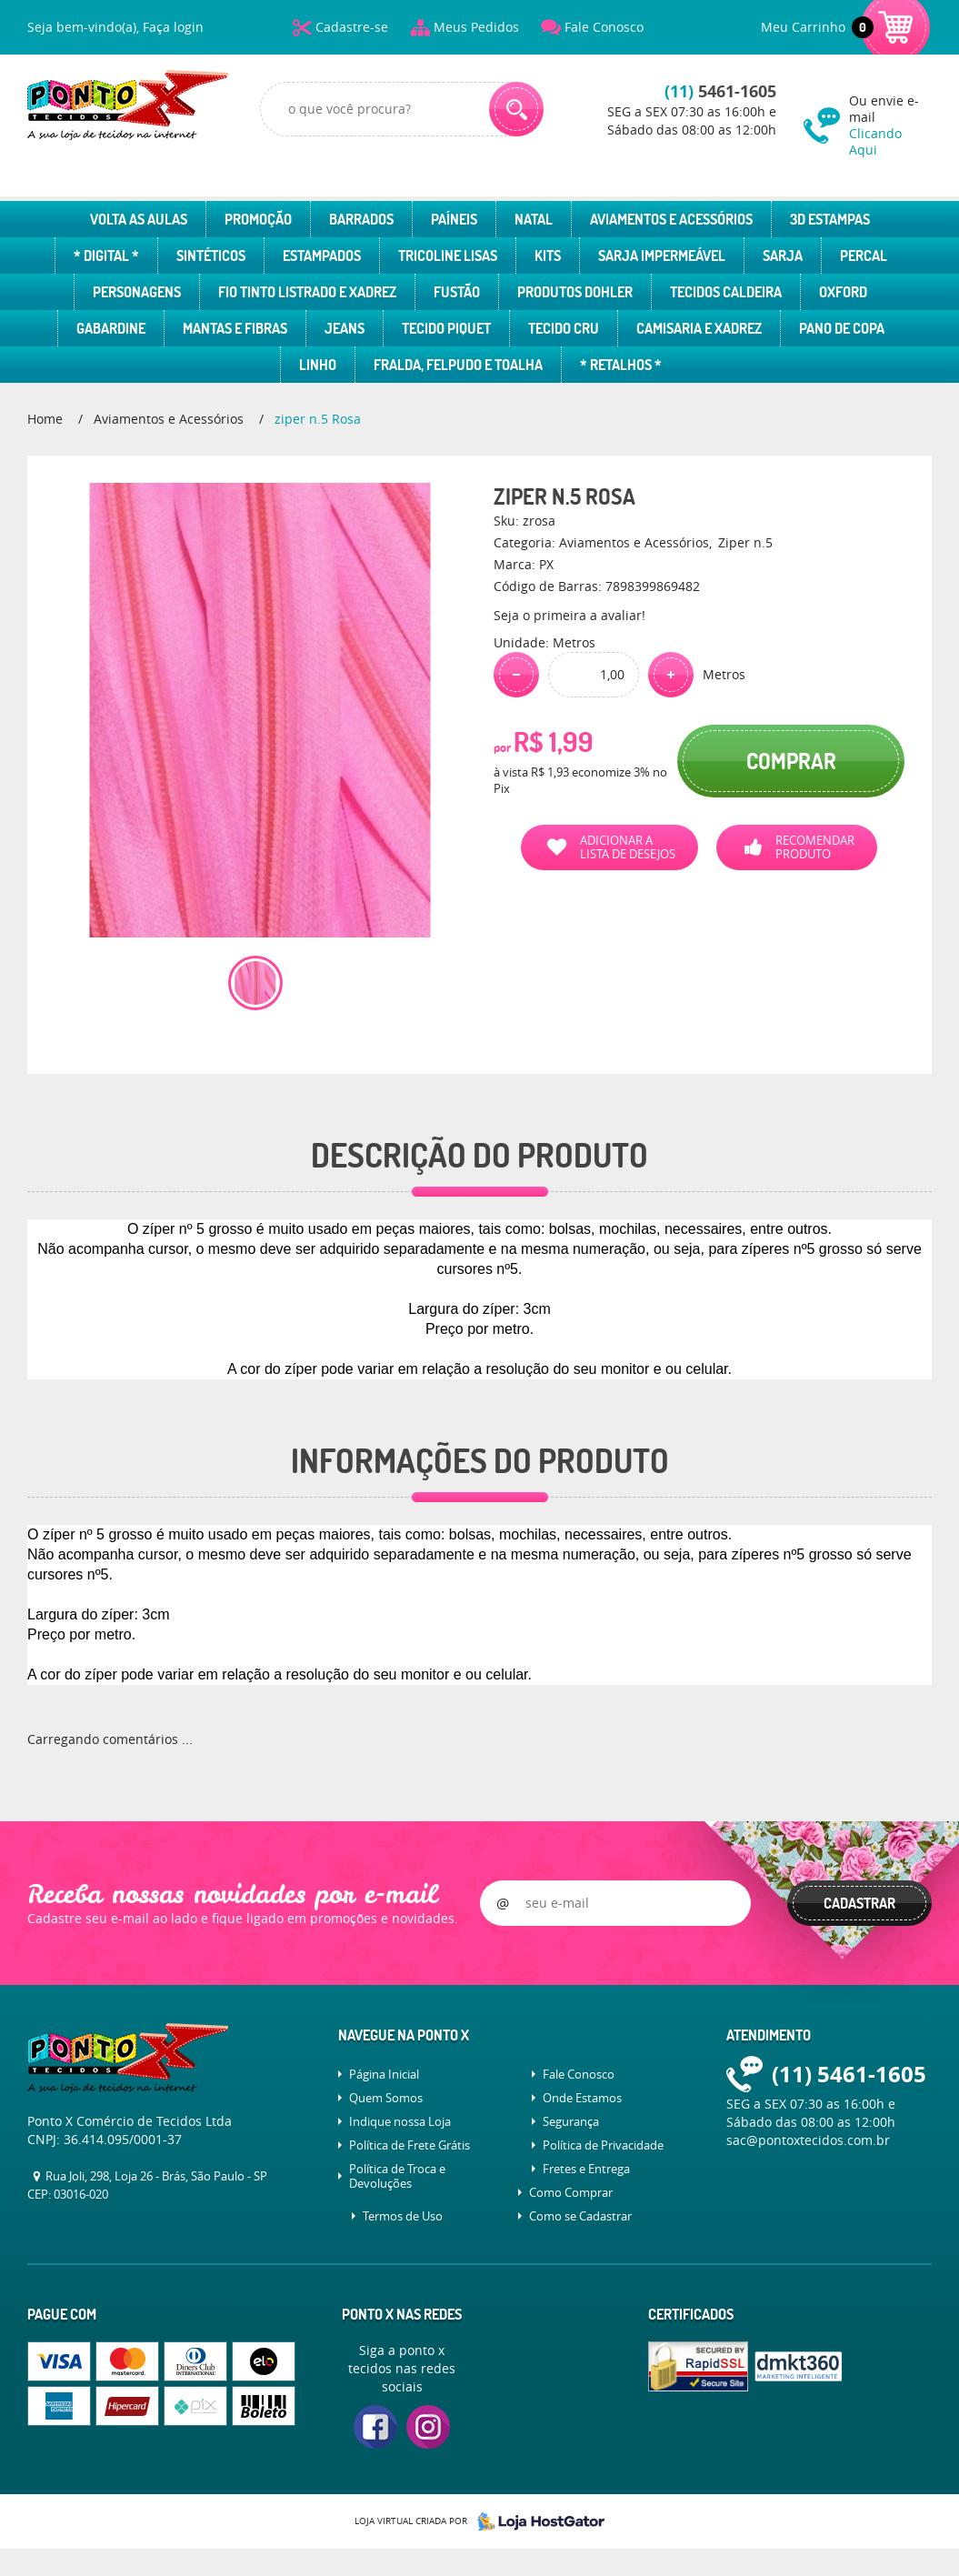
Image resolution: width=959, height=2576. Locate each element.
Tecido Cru (563, 328)
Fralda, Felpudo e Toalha (458, 365)
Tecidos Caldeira (726, 292)
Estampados (322, 255)
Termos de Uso (403, 2216)
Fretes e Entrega (586, 2168)
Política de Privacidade (603, 2145)
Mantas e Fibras (235, 328)
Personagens (137, 292)
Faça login (173, 26)
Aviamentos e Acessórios (671, 219)
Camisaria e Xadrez (699, 328)
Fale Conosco (604, 26)
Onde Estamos (582, 2098)
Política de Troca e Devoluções (397, 2175)
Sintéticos (210, 255)
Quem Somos (386, 2098)
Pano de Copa (841, 328)
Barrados (361, 219)
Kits (547, 255)
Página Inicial (384, 2074)
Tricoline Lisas (447, 255)
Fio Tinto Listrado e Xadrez (307, 292)
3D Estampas (830, 219)
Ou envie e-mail (890, 125)
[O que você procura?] (516, 109)
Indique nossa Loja (400, 2121)
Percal (863, 255)
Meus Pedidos (476, 26)
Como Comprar (571, 2192)
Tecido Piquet (446, 328)
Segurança (571, 2121)
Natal (533, 219)
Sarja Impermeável (661, 255)
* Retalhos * (621, 365)
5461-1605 (720, 91)
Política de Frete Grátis (409, 2145)
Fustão (457, 292)
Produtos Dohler (575, 292)
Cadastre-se (351, 26)
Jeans (345, 328)
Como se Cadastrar (580, 2216)
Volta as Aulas (138, 219)
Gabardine (110, 328)
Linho (317, 365)
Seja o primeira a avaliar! (569, 615)
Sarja (783, 255)
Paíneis (454, 219)
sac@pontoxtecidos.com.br (808, 2140)
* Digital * (106, 255)
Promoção (258, 219)
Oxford (843, 292)
